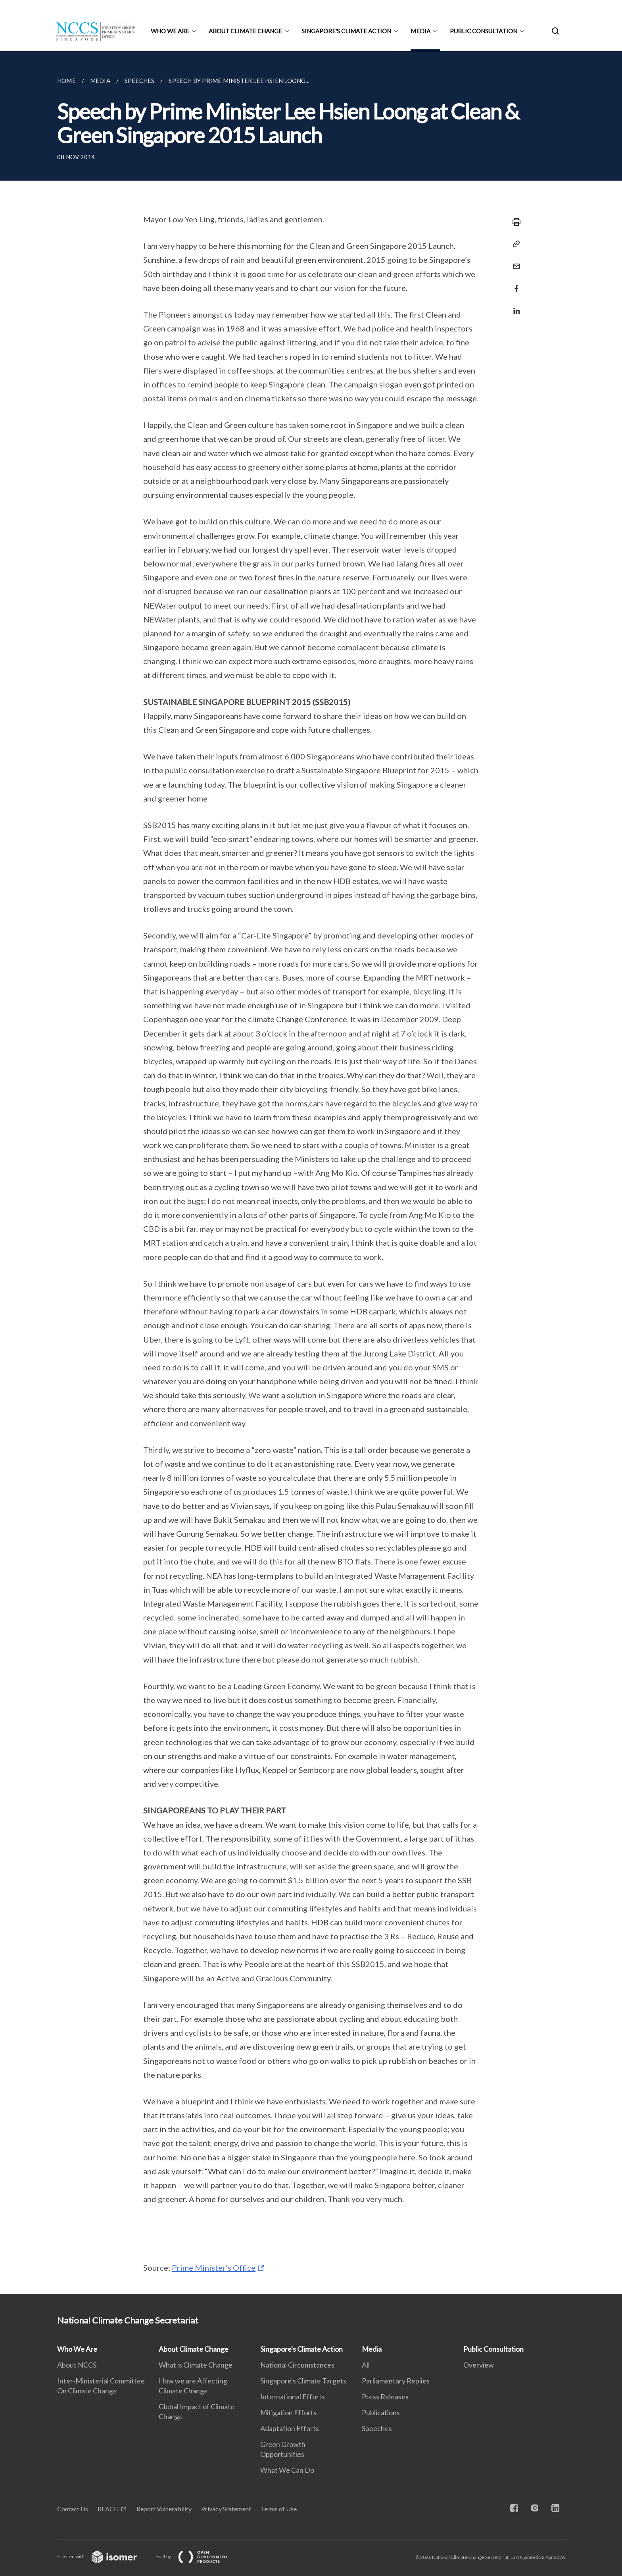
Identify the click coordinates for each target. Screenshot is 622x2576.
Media (420, 31)
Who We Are (170, 31)
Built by (198, 2556)
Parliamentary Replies (396, 2380)
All (366, 2364)
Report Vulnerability (164, 2508)
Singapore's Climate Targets (303, 2380)
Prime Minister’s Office (213, 2267)
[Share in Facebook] (514, 283)
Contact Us (72, 2508)
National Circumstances (297, 2364)
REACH (108, 2508)
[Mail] (514, 261)
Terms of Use (279, 2508)
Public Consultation (483, 31)
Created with (103, 2556)
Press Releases (385, 2396)
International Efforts (292, 2396)
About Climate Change (245, 31)
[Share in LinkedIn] (514, 306)
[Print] (514, 221)
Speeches (377, 2428)
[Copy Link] (514, 244)
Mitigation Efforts (288, 2412)
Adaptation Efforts (289, 2428)
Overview (478, 2364)
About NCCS (76, 2364)
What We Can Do (287, 2470)
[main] (311, 1172)
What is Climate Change (195, 2364)
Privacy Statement (226, 2508)
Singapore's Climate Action (346, 31)
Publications (381, 2412)
